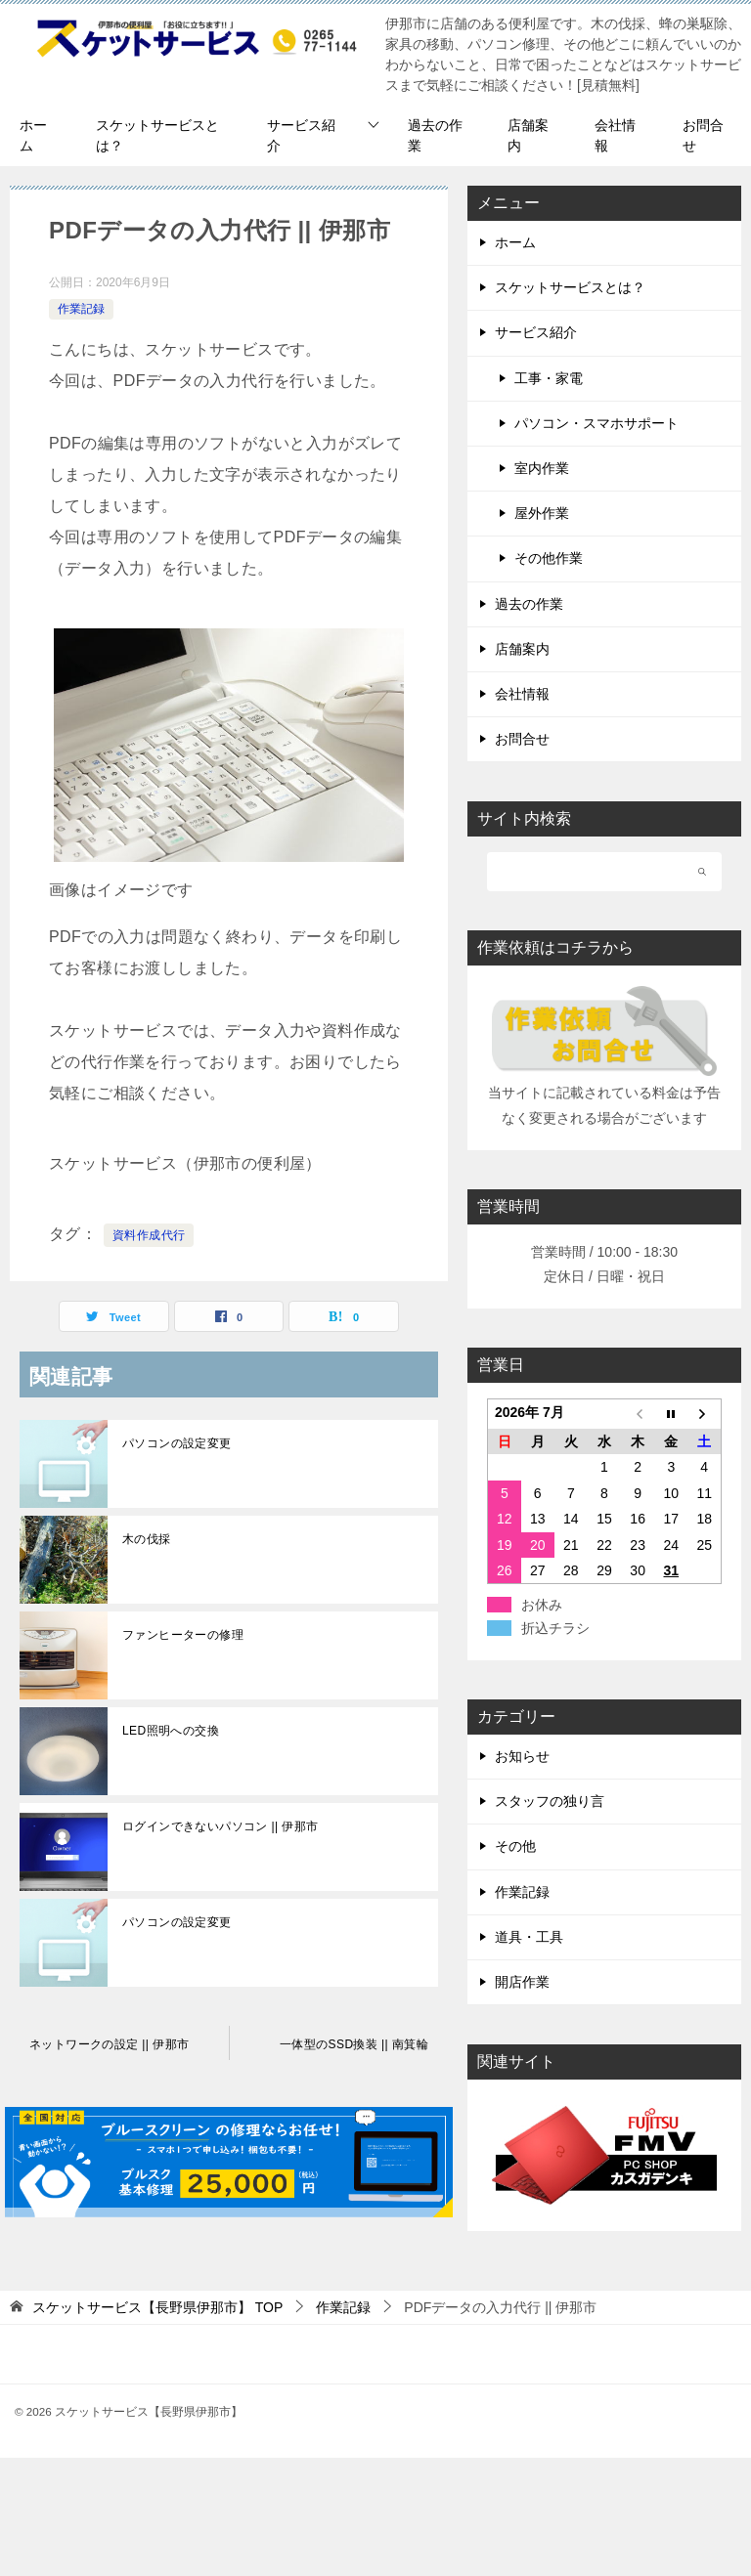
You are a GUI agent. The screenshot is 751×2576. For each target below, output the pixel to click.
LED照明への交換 (170, 1731)
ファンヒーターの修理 (182, 1635)
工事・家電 (548, 378)
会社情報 (615, 135)
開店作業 (522, 1982)
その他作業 (548, 558)
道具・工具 (529, 1937)
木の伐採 (146, 1539)
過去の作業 (435, 135)
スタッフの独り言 (549, 1801)
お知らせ (522, 1756)
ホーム (33, 135)
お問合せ (703, 135)
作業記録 (81, 309)
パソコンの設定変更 (177, 1443)
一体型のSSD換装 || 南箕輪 (354, 2044)
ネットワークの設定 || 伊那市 (109, 2044)
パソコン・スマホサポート (596, 423)
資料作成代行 (148, 1235)
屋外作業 (541, 513)
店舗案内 (528, 135)
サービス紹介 (301, 135)
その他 (515, 1846)
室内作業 (541, 468)
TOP (157, 2307)
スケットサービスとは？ (157, 135)
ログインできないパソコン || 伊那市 (220, 1826)
